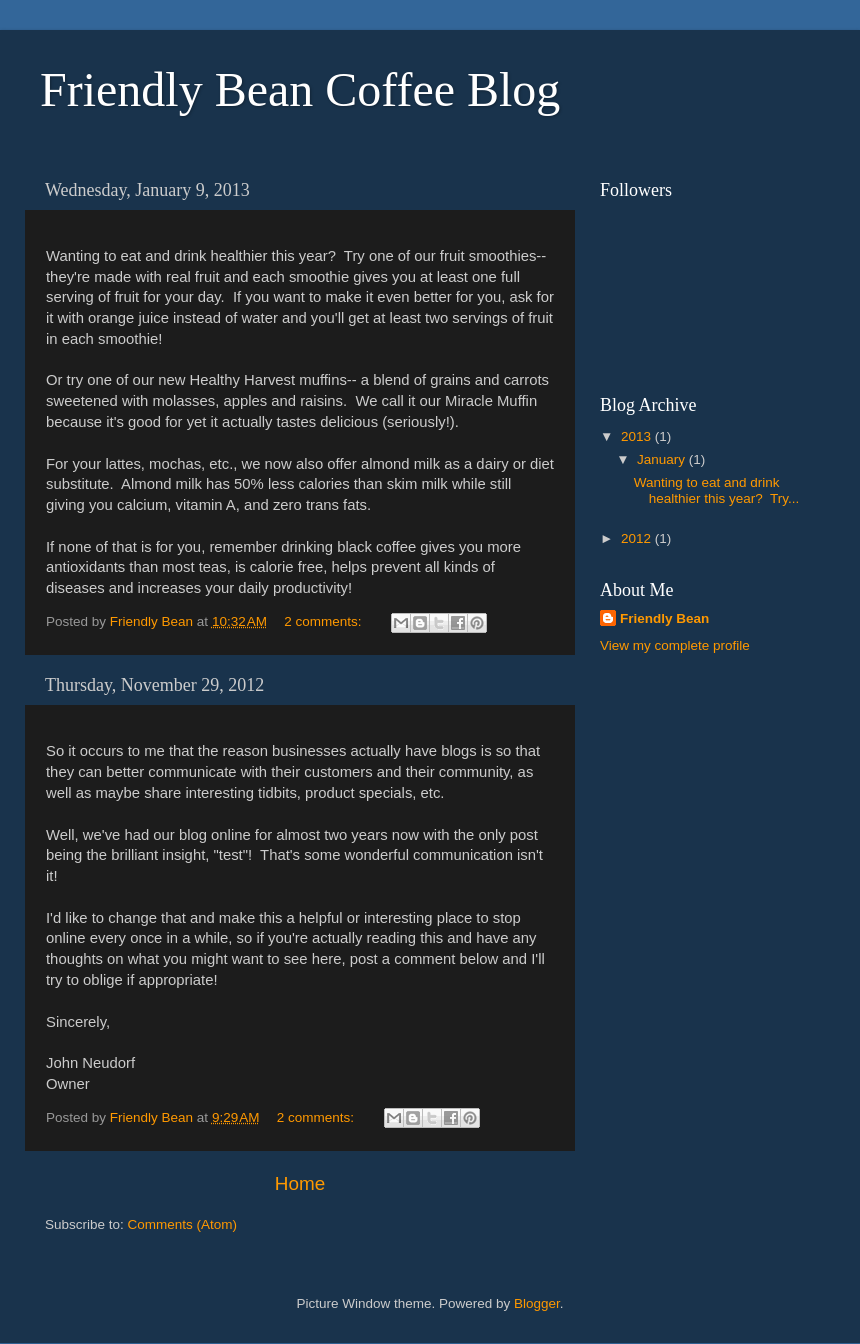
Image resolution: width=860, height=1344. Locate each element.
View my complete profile (675, 645)
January (663, 459)
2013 (638, 436)
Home (300, 1183)
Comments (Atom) (183, 1224)
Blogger (537, 1303)
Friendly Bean (664, 618)
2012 (638, 538)
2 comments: (324, 621)
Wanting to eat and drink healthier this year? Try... (717, 490)
